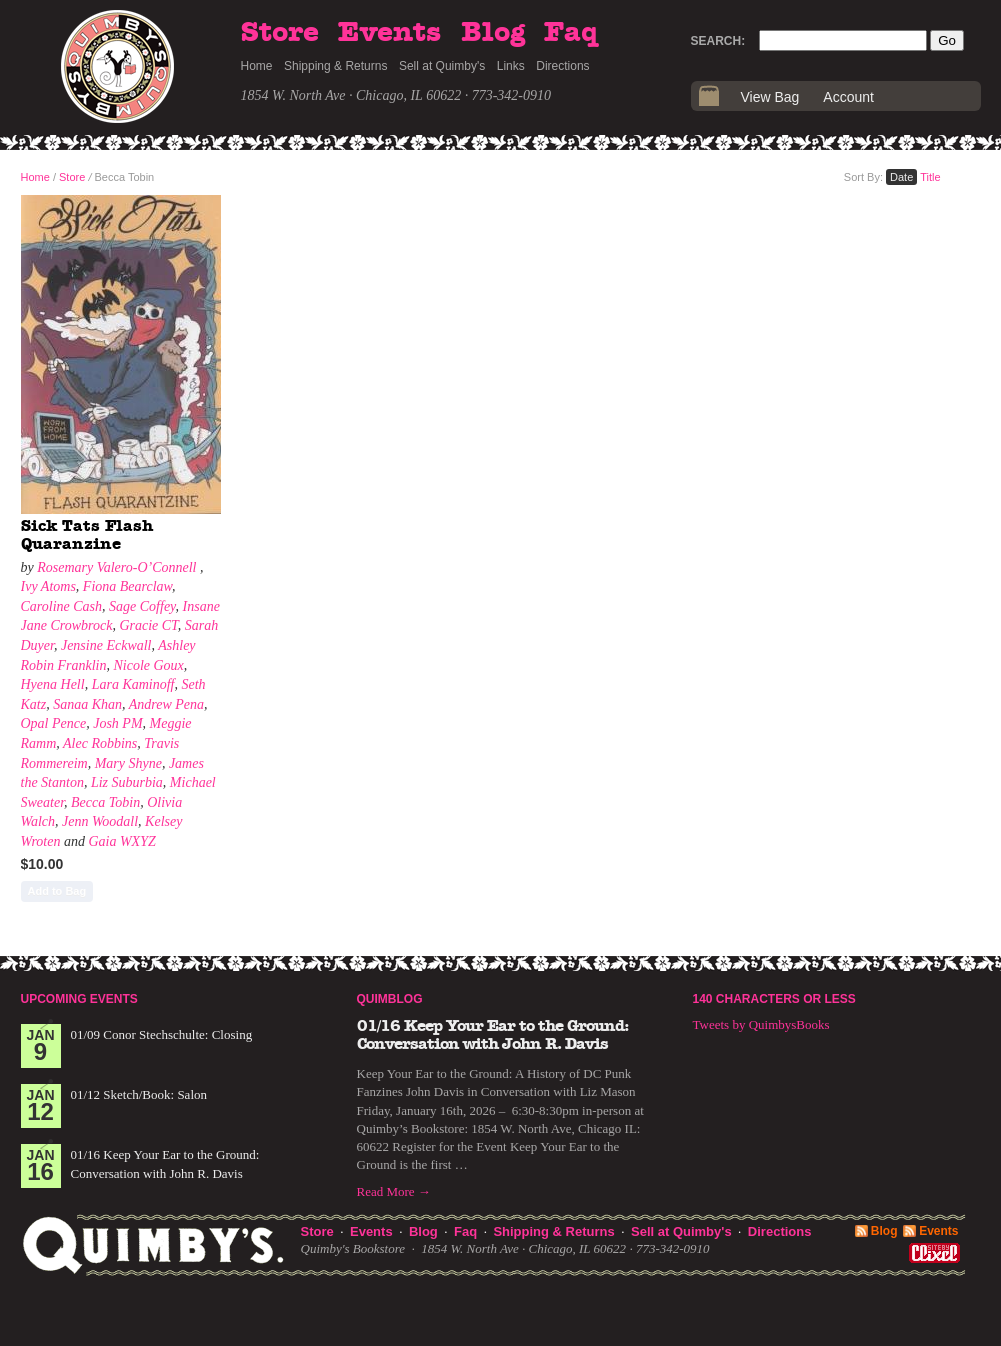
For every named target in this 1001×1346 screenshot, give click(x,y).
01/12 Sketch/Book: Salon (139, 1094)
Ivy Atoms (48, 586)
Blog (493, 33)
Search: (718, 41)
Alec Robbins (100, 743)
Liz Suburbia (127, 782)
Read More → (394, 1191)
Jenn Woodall (100, 821)
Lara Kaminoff (133, 684)
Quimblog (390, 999)
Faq (571, 33)
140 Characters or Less (774, 999)
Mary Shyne (128, 763)
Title (930, 177)
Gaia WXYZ (121, 841)
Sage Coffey (142, 606)
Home (257, 66)
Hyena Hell (53, 684)
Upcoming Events (79, 999)
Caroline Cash (62, 606)
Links (511, 66)
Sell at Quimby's (442, 66)
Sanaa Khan (87, 704)
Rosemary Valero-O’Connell (118, 567)
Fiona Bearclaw (127, 586)
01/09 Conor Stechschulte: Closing (162, 1034)
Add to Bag (57, 891)
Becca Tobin (105, 802)
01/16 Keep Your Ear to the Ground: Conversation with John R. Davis (493, 1035)
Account (848, 97)
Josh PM (117, 723)
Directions (562, 66)
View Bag (770, 97)
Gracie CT (148, 625)
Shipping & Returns (335, 66)
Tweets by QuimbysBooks (761, 1024)
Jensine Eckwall (106, 645)
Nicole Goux (148, 665)
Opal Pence (54, 723)
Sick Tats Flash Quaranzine (87, 535)
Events (389, 33)
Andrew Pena (166, 704)
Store (280, 33)
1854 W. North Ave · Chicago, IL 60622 (351, 95)
